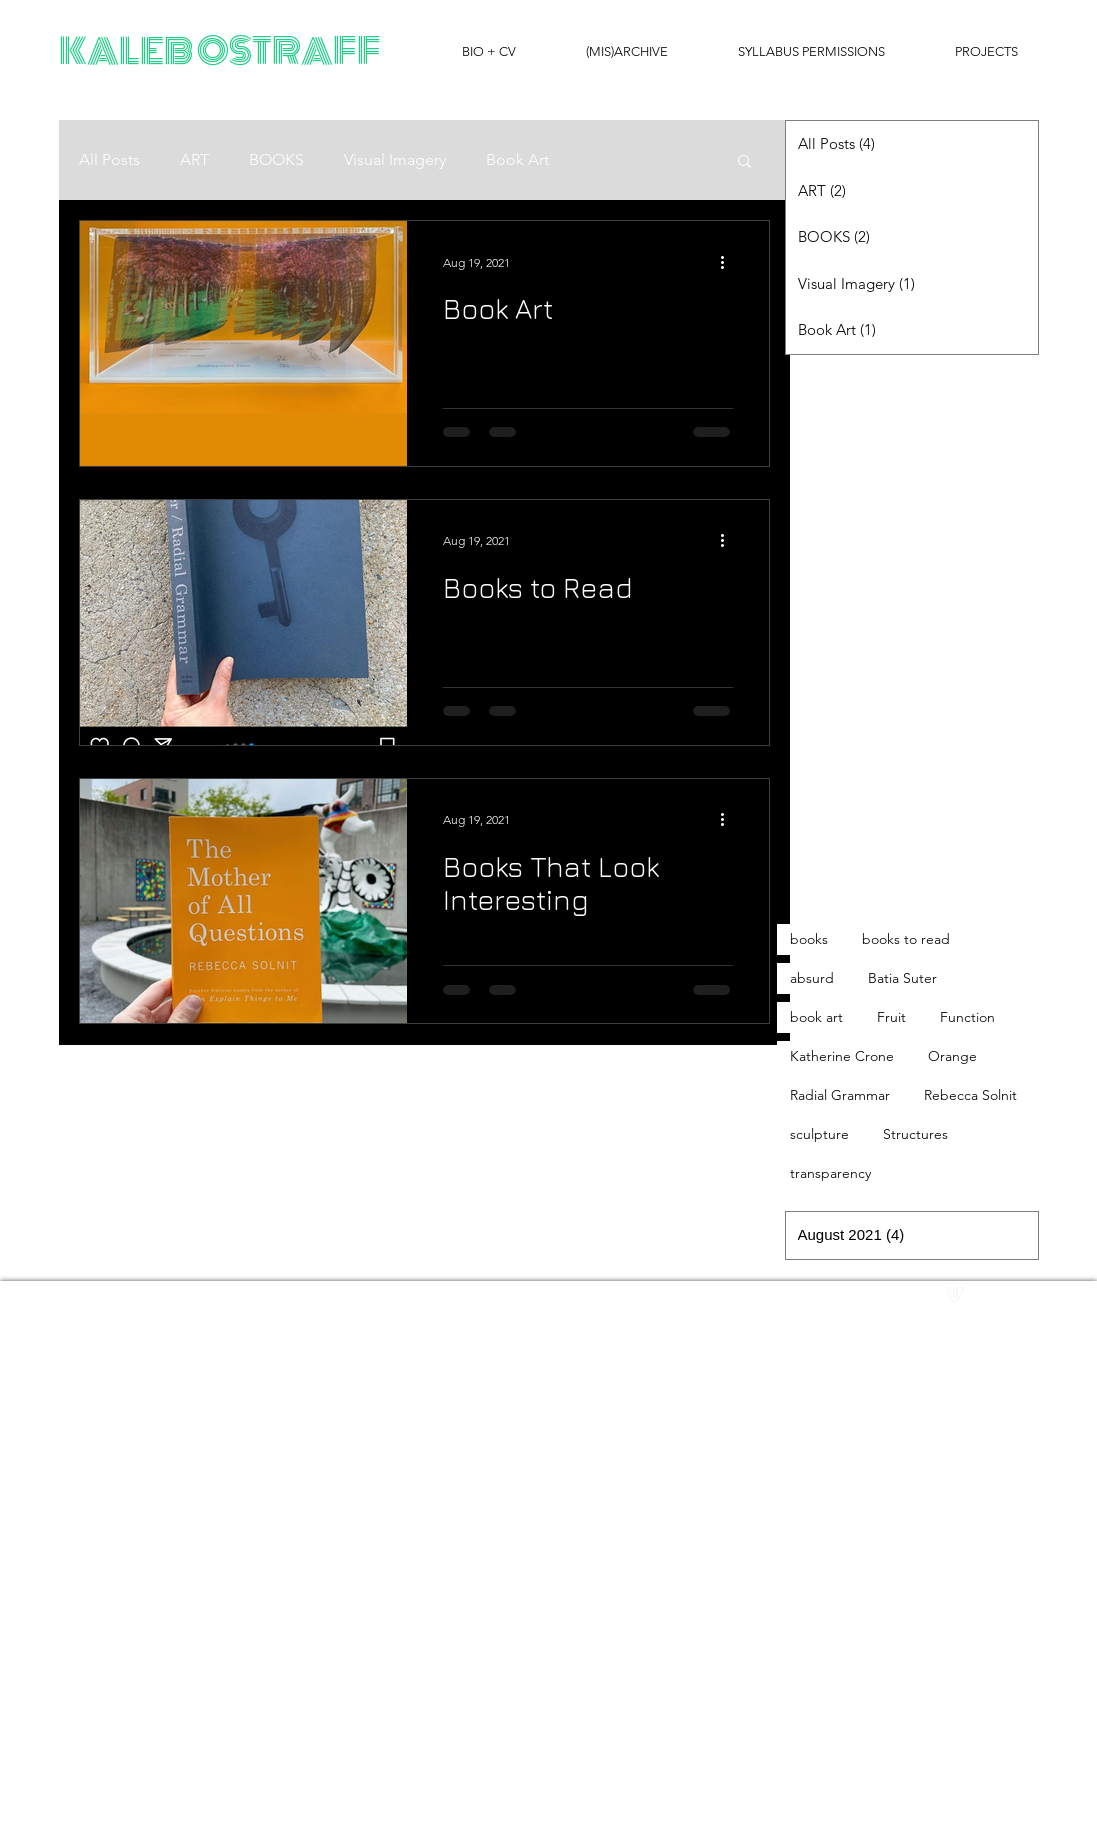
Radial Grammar (840, 1095)
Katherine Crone (842, 1056)
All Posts (109, 159)
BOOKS (276, 159)
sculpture (819, 1134)
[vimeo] (954, 1294)
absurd (812, 978)
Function (967, 1017)
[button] (744, 162)
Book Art (517, 159)
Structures (915, 1134)
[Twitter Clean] (976, 1294)
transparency (830, 1173)
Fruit (891, 1017)
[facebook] (998, 1294)
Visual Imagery (395, 159)
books (809, 939)
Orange (952, 1056)
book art (816, 1017)
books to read (906, 939)
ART (194, 159)
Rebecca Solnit (970, 1095)
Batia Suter (902, 978)
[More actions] (730, 262)
